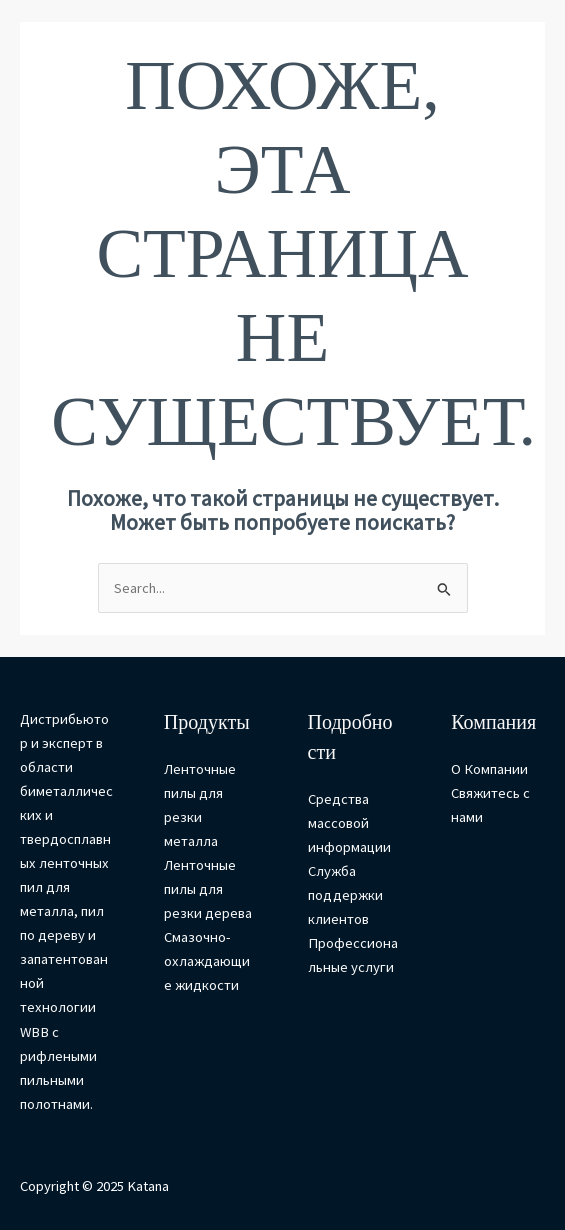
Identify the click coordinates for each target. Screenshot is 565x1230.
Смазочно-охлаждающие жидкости (207, 961)
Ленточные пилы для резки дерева (208, 889)
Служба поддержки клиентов (345, 895)
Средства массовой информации (349, 823)
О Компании (489, 769)
